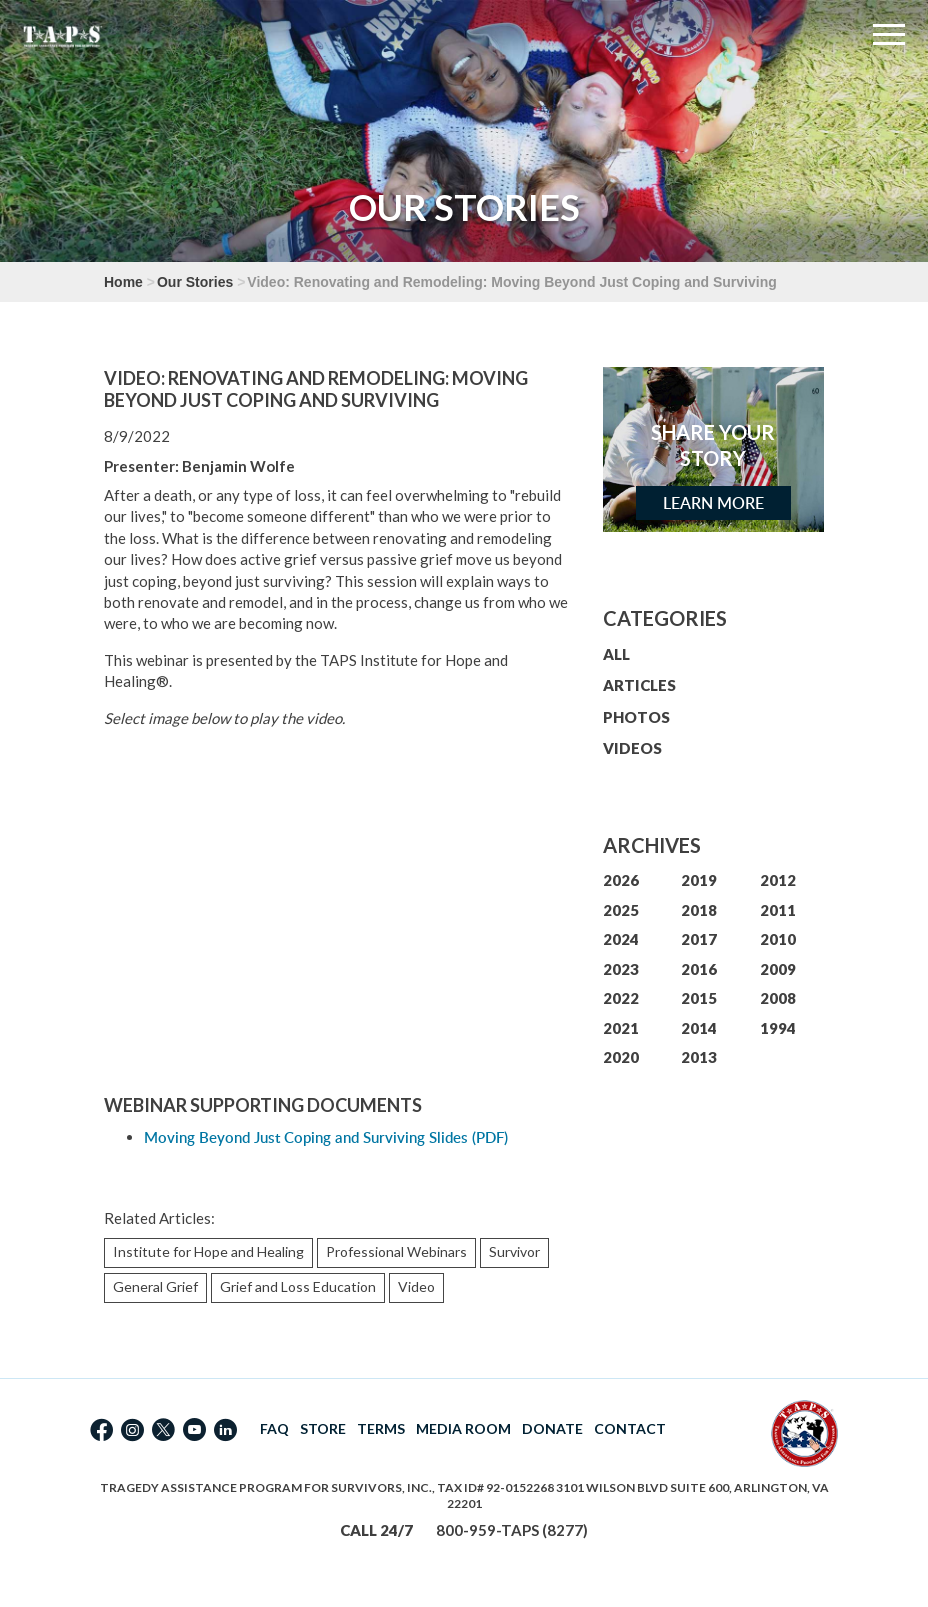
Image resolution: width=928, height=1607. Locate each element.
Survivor (514, 1251)
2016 (699, 969)
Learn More (713, 503)
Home (123, 282)
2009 (778, 969)
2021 (621, 1028)
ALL (616, 654)
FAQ (274, 1428)
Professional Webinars (396, 1251)
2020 (621, 1057)
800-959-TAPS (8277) (512, 1530)
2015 (699, 998)
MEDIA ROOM (463, 1428)
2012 (778, 880)
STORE (323, 1428)
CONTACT (630, 1428)
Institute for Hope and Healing (208, 1251)
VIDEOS (632, 748)
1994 (778, 1028)
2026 (621, 880)
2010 (778, 939)
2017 (699, 939)
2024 (621, 939)
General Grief (155, 1286)
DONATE (552, 1428)
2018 (699, 910)
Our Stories (195, 282)
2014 (699, 1028)
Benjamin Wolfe (238, 466)
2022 (621, 998)
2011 (778, 910)
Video (416, 1286)
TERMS (381, 1428)
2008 (778, 998)
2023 (621, 969)
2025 (621, 910)
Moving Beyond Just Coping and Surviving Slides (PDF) (326, 1137)
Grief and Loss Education (298, 1286)
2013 (699, 1057)
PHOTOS (636, 717)
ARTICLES (639, 685)
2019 (699, 880)
